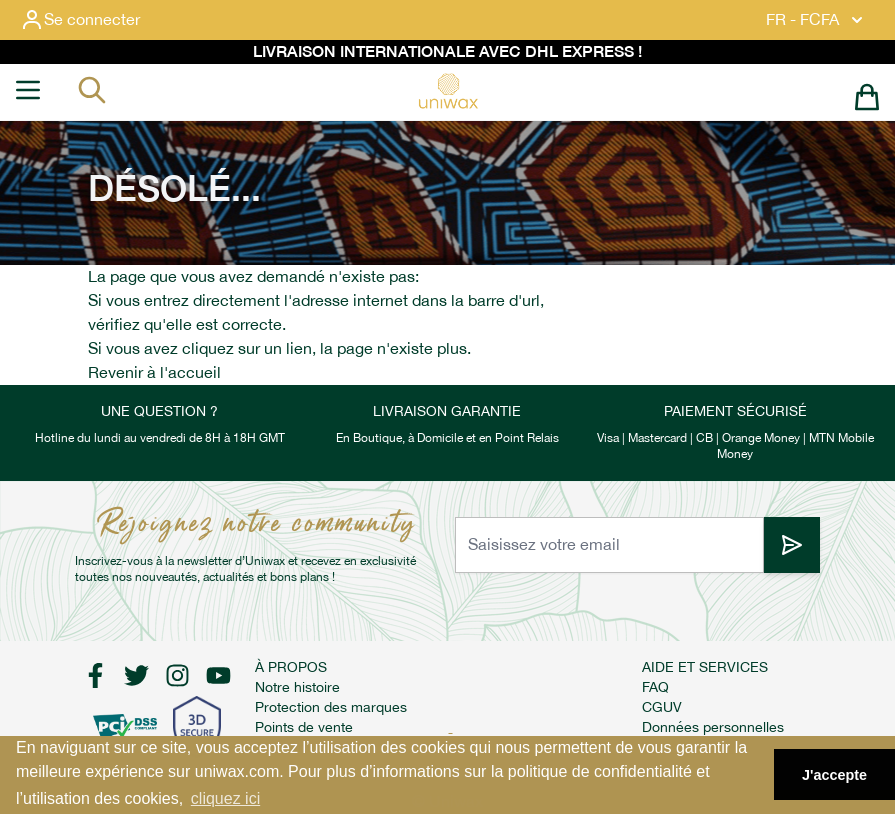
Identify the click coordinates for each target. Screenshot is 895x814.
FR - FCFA (816, 20)
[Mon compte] (96, 20)
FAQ (655, 687)
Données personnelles (713, 727)
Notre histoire (297, 687)
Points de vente (304, 727)
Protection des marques (331, 707)
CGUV (662, 707)
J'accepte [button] (834, 775)
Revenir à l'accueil (154, 372)
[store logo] (448, 91)
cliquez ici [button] (225, 798)
